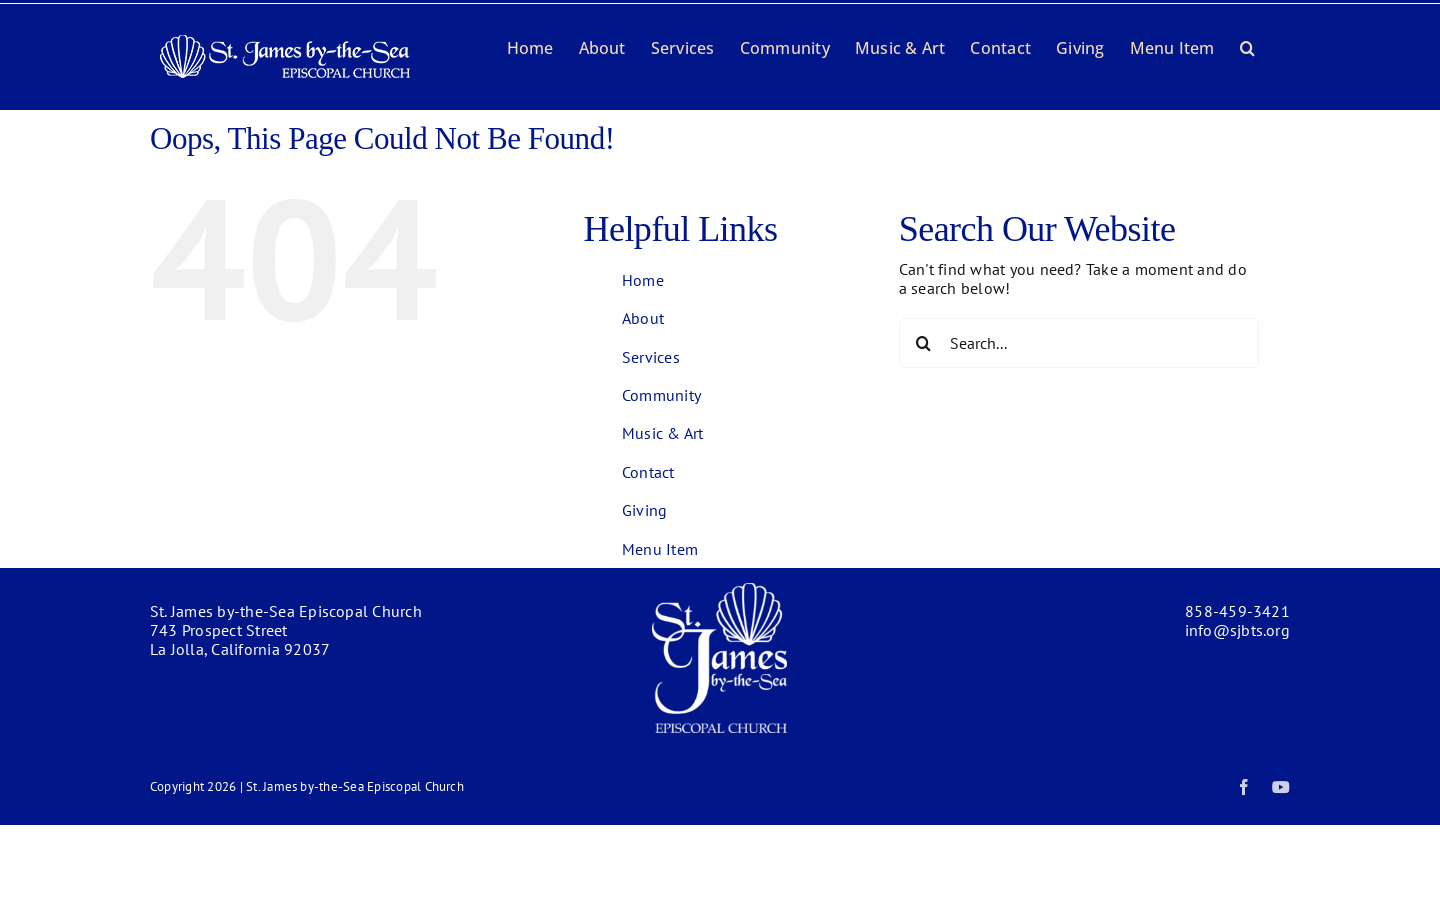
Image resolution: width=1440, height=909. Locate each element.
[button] (1247, 46)
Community (661, 395)
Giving (644, 510)
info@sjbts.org (1237, 630)
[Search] (924, 343)
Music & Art (663, 433)
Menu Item (660, 549)
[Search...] (1079, 343)
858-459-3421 (1237, 611)
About (643, 318)
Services (651, 357)
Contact (648, 472)
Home (643, 280)
